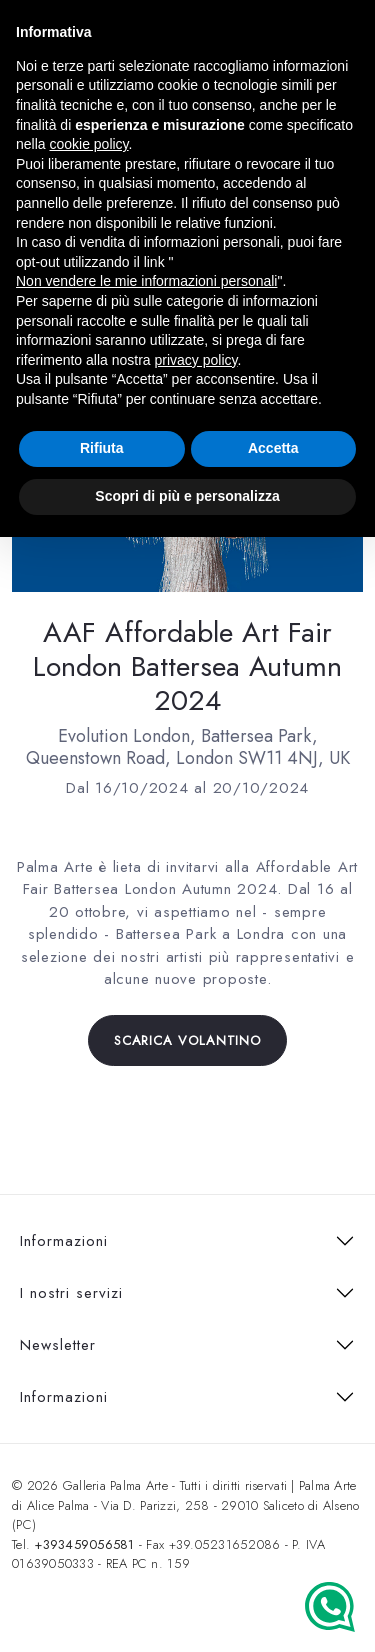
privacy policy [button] (196, 360)
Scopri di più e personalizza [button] (187, 496)
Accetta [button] (273, 448)
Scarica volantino (187, 1040)
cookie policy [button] (88, 144)
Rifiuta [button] (102, 448)
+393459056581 (84, 1544)
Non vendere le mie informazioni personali (146, 281)
